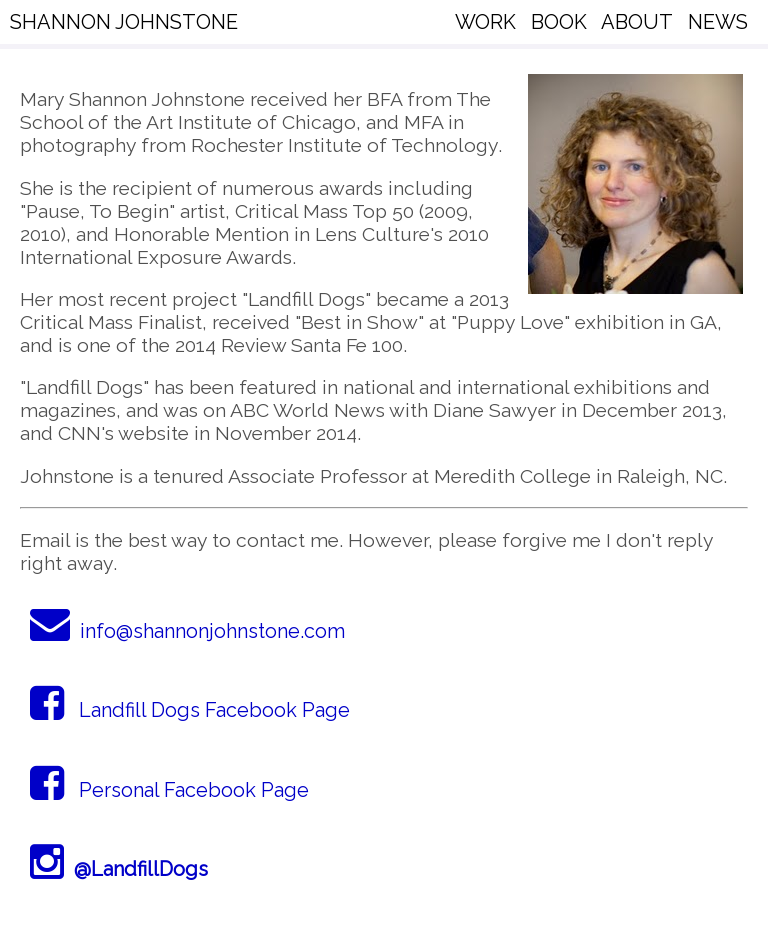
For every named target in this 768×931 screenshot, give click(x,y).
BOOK (559, 22)
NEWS (718, 22)
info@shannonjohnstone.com (187, 631)
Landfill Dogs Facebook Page (190, 710)
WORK (485, 22)
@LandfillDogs (119, 869)
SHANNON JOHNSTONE (124, 22)
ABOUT (637, 22)
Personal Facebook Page (169, 790)
